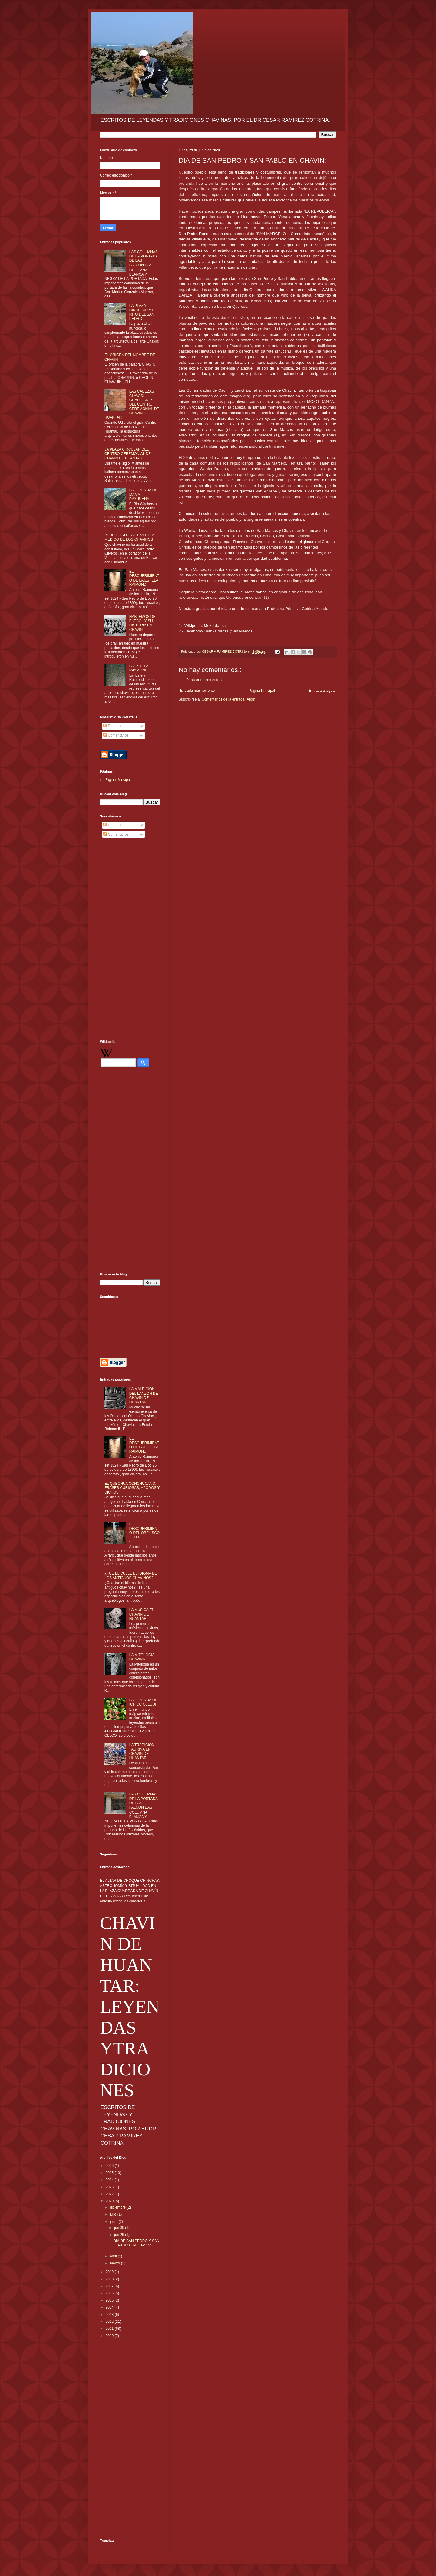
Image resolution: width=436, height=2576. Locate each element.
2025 (110, 2173)
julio (113, 2214)
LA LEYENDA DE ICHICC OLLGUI (143, 1702)
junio (114, 2222)
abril (114, 2256)
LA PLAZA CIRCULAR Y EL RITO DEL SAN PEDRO (143, 312)
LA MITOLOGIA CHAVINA (141, 1657)
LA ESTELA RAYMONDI (139, 668)
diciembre (118, 2207)
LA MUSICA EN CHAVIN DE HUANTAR (141, 1614)
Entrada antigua (322, 690)
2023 (110, 2187)
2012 (110, 2321)
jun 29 (119, 2235)
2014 (110, 2307)
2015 (110, 2300)
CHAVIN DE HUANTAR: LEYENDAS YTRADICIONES (130, 2006)
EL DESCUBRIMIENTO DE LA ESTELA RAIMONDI (144, 578)
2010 (110, 2336)
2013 (110, 2314)
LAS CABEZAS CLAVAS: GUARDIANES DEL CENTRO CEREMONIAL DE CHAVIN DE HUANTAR (131, 404)
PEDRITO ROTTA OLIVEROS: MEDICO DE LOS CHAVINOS (129, 537)
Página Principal (262, 690)
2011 (110, 2328)
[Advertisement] (130, 940)
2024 (110, 2180)
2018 (110, 2279)
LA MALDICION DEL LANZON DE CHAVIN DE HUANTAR (143, 1395)
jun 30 (119, 2228)
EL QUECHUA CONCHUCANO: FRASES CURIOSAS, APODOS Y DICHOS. (132, 1487)
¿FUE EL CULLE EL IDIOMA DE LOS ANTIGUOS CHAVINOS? (130, 1575)
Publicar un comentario (204, 680)
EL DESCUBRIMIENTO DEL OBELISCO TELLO (144, 1530)
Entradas (112, 726)
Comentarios (115, 735)
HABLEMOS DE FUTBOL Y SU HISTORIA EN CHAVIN (142, 623)
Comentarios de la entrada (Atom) (229, 699)
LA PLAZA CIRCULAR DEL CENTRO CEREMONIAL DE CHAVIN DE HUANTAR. (127, 453)
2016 (110, 2293)
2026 (110, 2165)
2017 (110, 2286)
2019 (110, 2272)
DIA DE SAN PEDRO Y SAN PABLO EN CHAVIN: (136, 2243)
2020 (110, 2201)
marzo (115, 2263)
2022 (110, 2194)
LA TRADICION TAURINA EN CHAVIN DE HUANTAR (141, 1751)
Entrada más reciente (197, 690)
